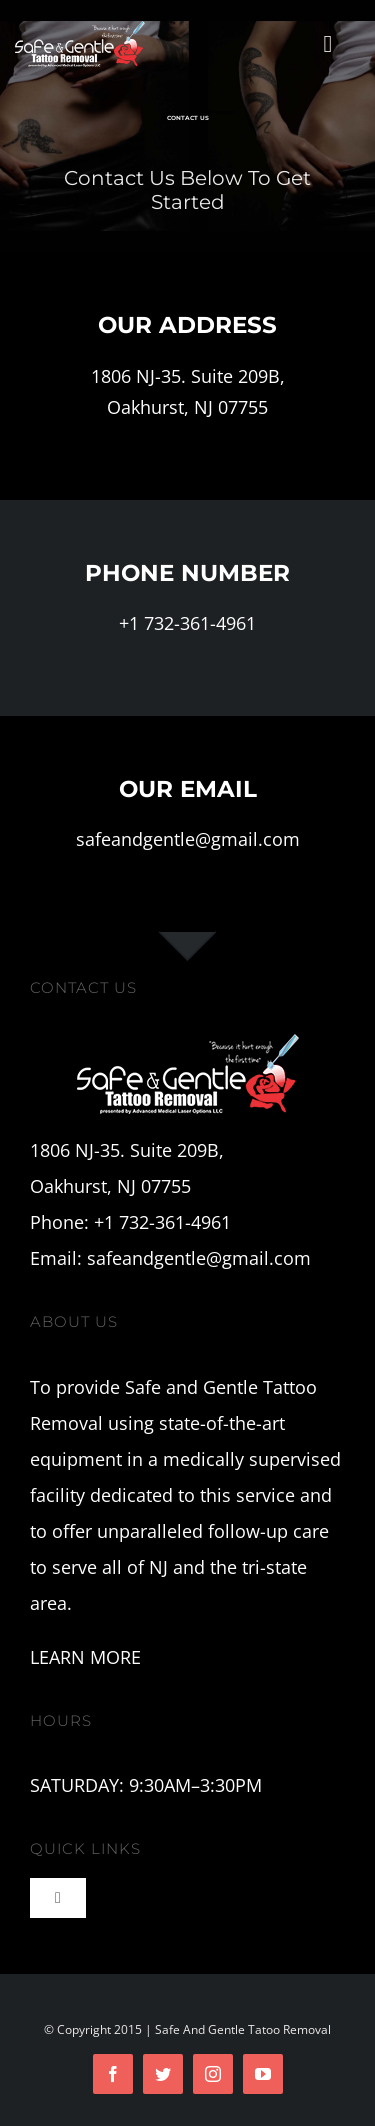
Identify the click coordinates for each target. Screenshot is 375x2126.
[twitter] (163, 2074)
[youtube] (263, 2074)
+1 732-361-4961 (187, 623)
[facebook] (113, 2074)
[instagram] (213, 2074)
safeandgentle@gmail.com (188, 839)
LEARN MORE (85, 1657)
